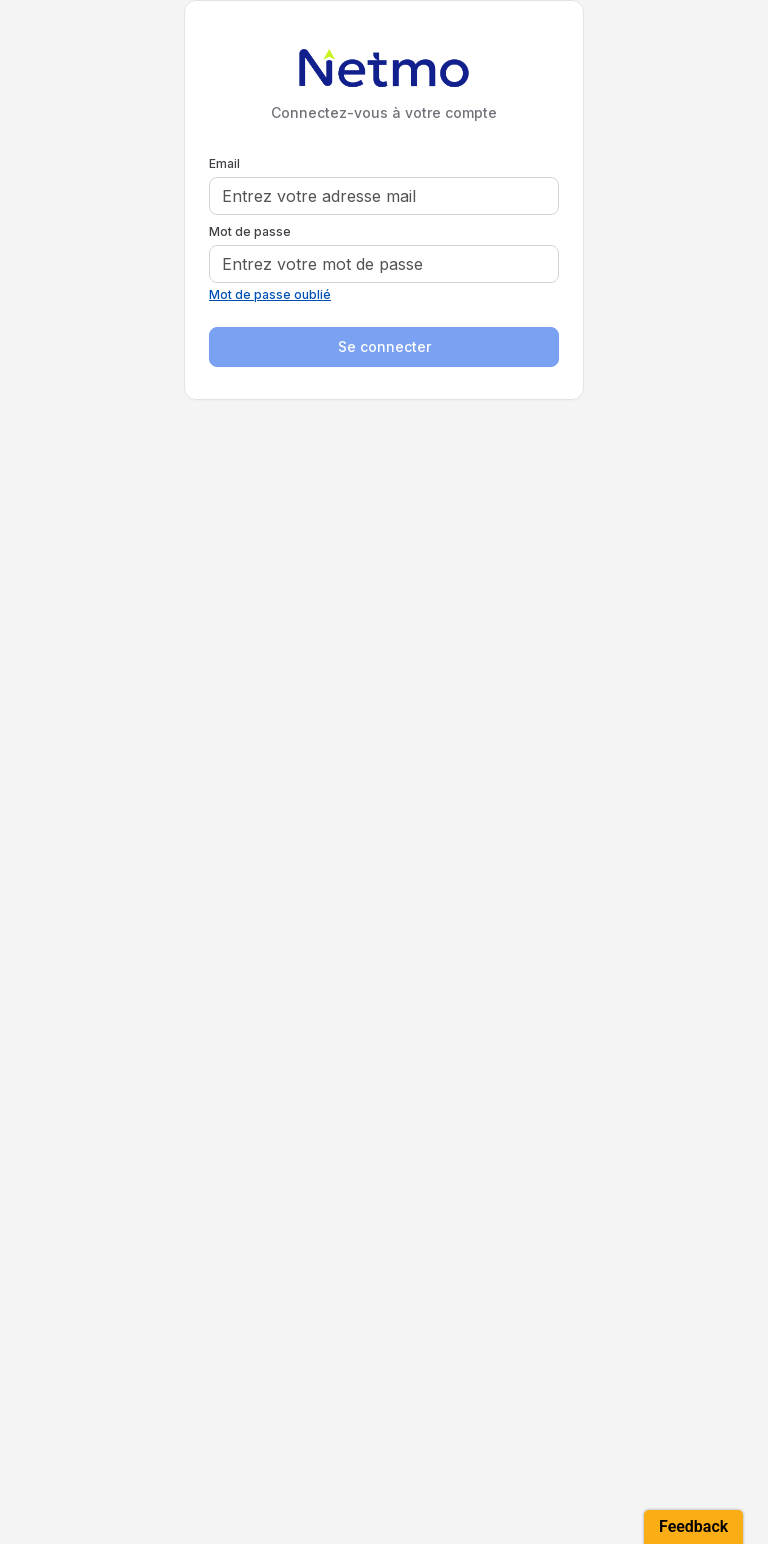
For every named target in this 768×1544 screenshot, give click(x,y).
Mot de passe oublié (270, 294)
